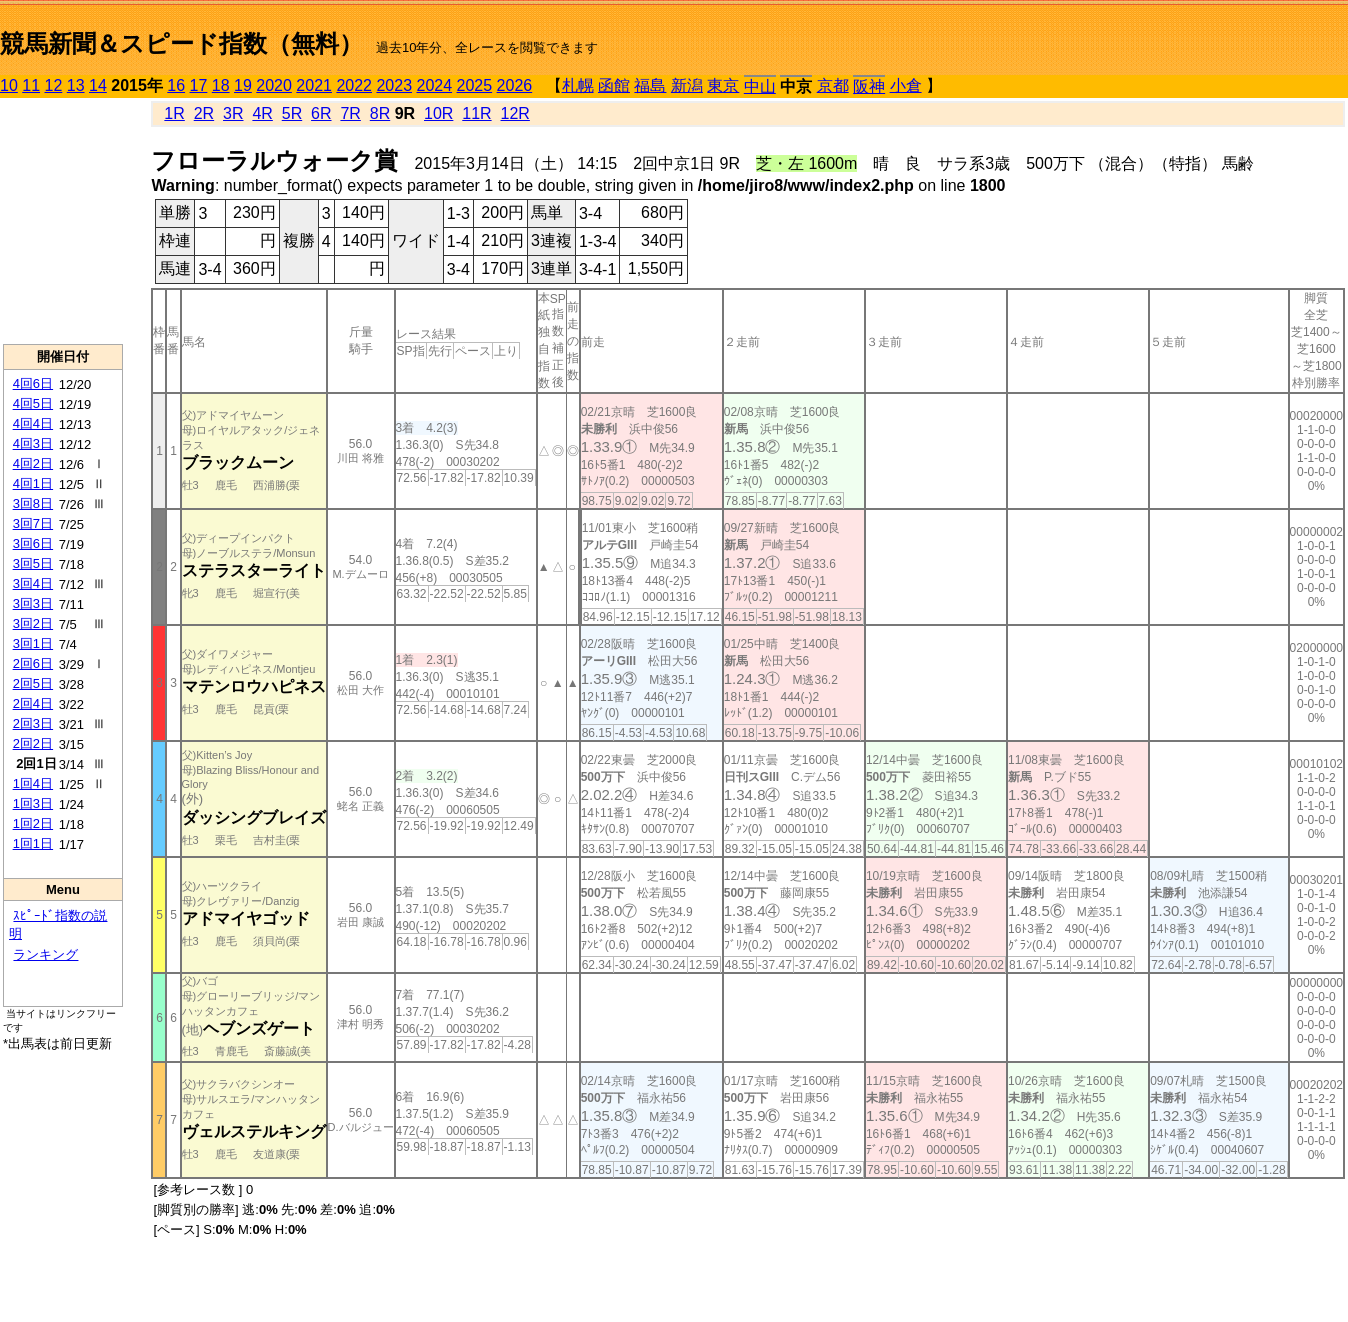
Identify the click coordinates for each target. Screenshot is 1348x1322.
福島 (650, 85)
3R (233, 113)
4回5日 (33, 403)
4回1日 (33, 483)
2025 (475, 85)
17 (199, 85)
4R (262, 113)
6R (321, 113)
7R (350, 113)
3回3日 (33, 603)
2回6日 (33, 663)
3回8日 (33, 503)
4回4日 (33, 423)
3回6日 (33, 543)
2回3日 (33, 723)
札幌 (578, 85)
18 (221, 85)
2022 (354, 85)
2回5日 (33, 683)
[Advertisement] (63, 221)
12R (515, 113)
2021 (314, 85)
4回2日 (33, 463)
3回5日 (33, 563)
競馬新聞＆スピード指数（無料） (181, 43)
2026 (515, 85)
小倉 (906, 85)
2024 (434, 85)
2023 (394, 85)
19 (243, 85)
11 (31, 85)
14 (98, 85)
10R (438, 113)
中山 (760, 86)
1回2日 (33, 823)
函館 (614, 85)
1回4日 (33, 783)
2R (204, 113)
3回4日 (33, 583)
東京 (723, 85)
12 (54, 85)
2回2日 (33, 743)
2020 (274, 85)
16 (176, 85)
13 (76, 85)
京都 (833, 85)
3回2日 (33, 623)
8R (380, 113)
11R (476, 113)
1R (174, 113)
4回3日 (33, 443)
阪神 (869, 86)
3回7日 (33, 523)
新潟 (687, 85)
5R (292, 113)
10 (9, 85)
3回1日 (33, 643)
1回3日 (33, 803)
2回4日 (33, 703)
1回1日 (33, 843)
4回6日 (33, 383)
